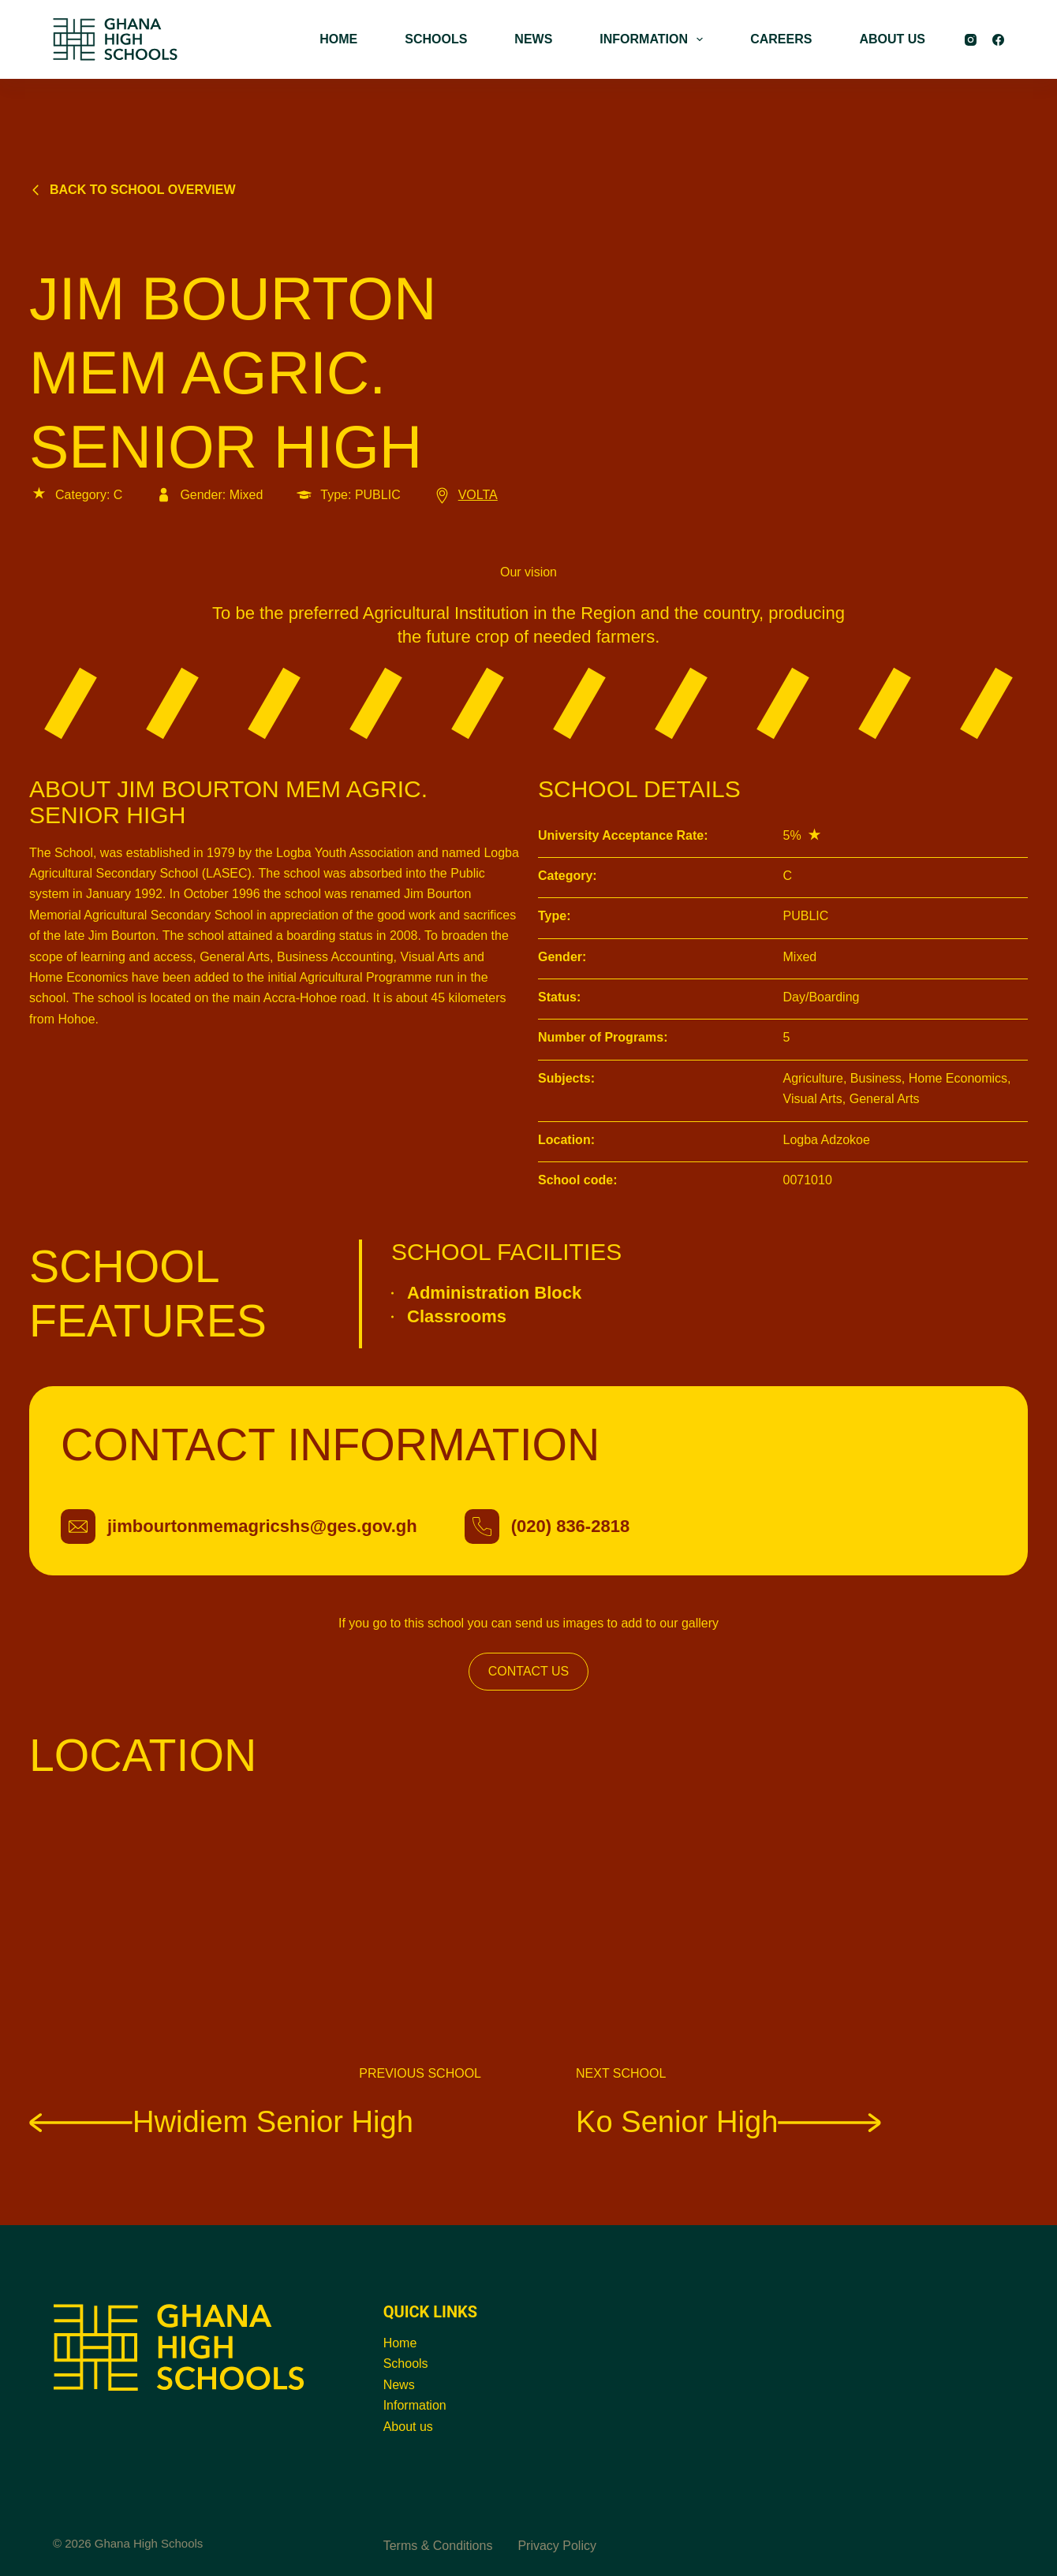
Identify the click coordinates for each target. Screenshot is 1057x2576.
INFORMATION (654, 39)
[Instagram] (971, 40)
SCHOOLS (436, 39)
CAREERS (781, 39)
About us (408, 2426)
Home (400, 2343)
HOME (338, 39)
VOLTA (465, 494)
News (399, 2384)
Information (414, 2405)
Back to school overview (132, 189)
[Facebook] (998, 40)
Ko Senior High (728, 2121)
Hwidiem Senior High (221, 2121)
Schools (405, 2363)
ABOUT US (892, 39)
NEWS (533, 39)
